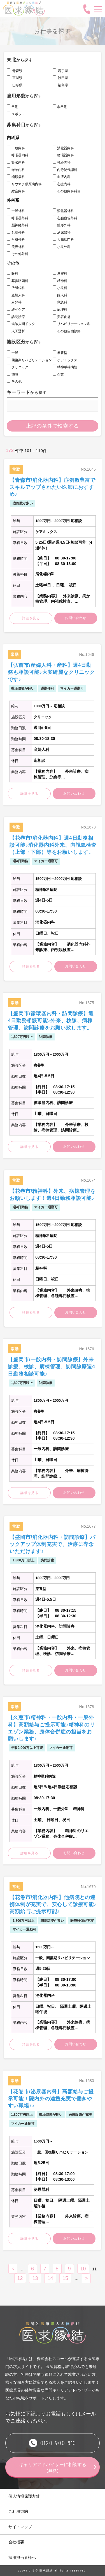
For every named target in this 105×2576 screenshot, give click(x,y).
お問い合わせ (75, 618)
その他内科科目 (67, 191)
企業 (58, 374)
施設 (12, 374)
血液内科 (62, 177)
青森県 (14, 71)
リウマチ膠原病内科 (24, 184)
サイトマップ (20, 2527)
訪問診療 (16, 317)
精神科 (60, 281)
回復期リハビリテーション (29, 360)
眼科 (12, 274)
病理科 (60, 309)
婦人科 (60, 295)
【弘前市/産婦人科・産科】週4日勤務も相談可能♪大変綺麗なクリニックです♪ (51, 672)
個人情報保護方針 (24, 2496)
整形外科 (62, 225)
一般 (12, 353)
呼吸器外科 (17, 218)
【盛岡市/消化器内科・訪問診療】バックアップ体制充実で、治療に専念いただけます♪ (52, 1544)
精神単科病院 (65, 367)
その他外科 (17, 254)
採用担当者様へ (22, 2557)
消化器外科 (63, 211)
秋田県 (60, 78)
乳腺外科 (16, 232)
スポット (16, 114)
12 (20, 2278)
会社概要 (16, 2542)
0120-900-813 (58, 2443)
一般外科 (16, 211)
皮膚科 (60, 274)
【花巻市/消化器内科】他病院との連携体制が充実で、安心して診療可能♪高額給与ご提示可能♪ (53, 1904)
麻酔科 (14, 302)
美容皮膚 (62, 317)
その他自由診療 (67, 331)
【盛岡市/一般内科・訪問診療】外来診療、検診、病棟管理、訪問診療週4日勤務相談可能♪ (51, 1366)
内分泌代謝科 (65, 170)
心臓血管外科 (65, 218)
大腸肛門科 (63, 239)
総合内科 (16, 191)
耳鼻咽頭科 (17, 281)
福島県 (60, 85)
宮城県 (14, 78)
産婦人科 (16, 295)
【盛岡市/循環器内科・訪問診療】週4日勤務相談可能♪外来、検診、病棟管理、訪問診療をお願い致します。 (51, 1020)
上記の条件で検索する (52, 426)
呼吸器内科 (17, 155)
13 (35, 2278)
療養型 (60, 353)
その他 (14, 381)
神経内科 (62, 162)
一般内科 (16, 148)
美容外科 (16, 247)
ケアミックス (65, 360)
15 (65, 2278)
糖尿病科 (16, 177)
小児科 (60, 288)
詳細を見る (31, 618)
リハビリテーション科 (72, 324)
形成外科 (16, 239)
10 (83, 2269)
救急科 (60, 302)
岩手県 (60, 71)
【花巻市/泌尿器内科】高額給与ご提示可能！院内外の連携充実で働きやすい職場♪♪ (51, 2098)
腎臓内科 (16, 162)
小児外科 (62, 247)
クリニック (17, 367)
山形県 (14, 85)
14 (50, 2278)
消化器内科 (63, 148)
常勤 (12, 107)
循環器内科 (63, 155)
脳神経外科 (17, 225)
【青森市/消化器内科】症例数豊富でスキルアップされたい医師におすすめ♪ (52, 487)
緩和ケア (16, 309)
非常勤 (60, 107)
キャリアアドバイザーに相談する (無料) (55, 2467)
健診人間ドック (21, 324)
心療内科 (62, 184)
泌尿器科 (62, 232)
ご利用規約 (18, 2511)
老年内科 (16, 170)
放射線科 (16, 288)
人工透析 (16, 331)
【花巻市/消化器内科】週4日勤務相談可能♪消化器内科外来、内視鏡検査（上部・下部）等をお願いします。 (53, 845)
